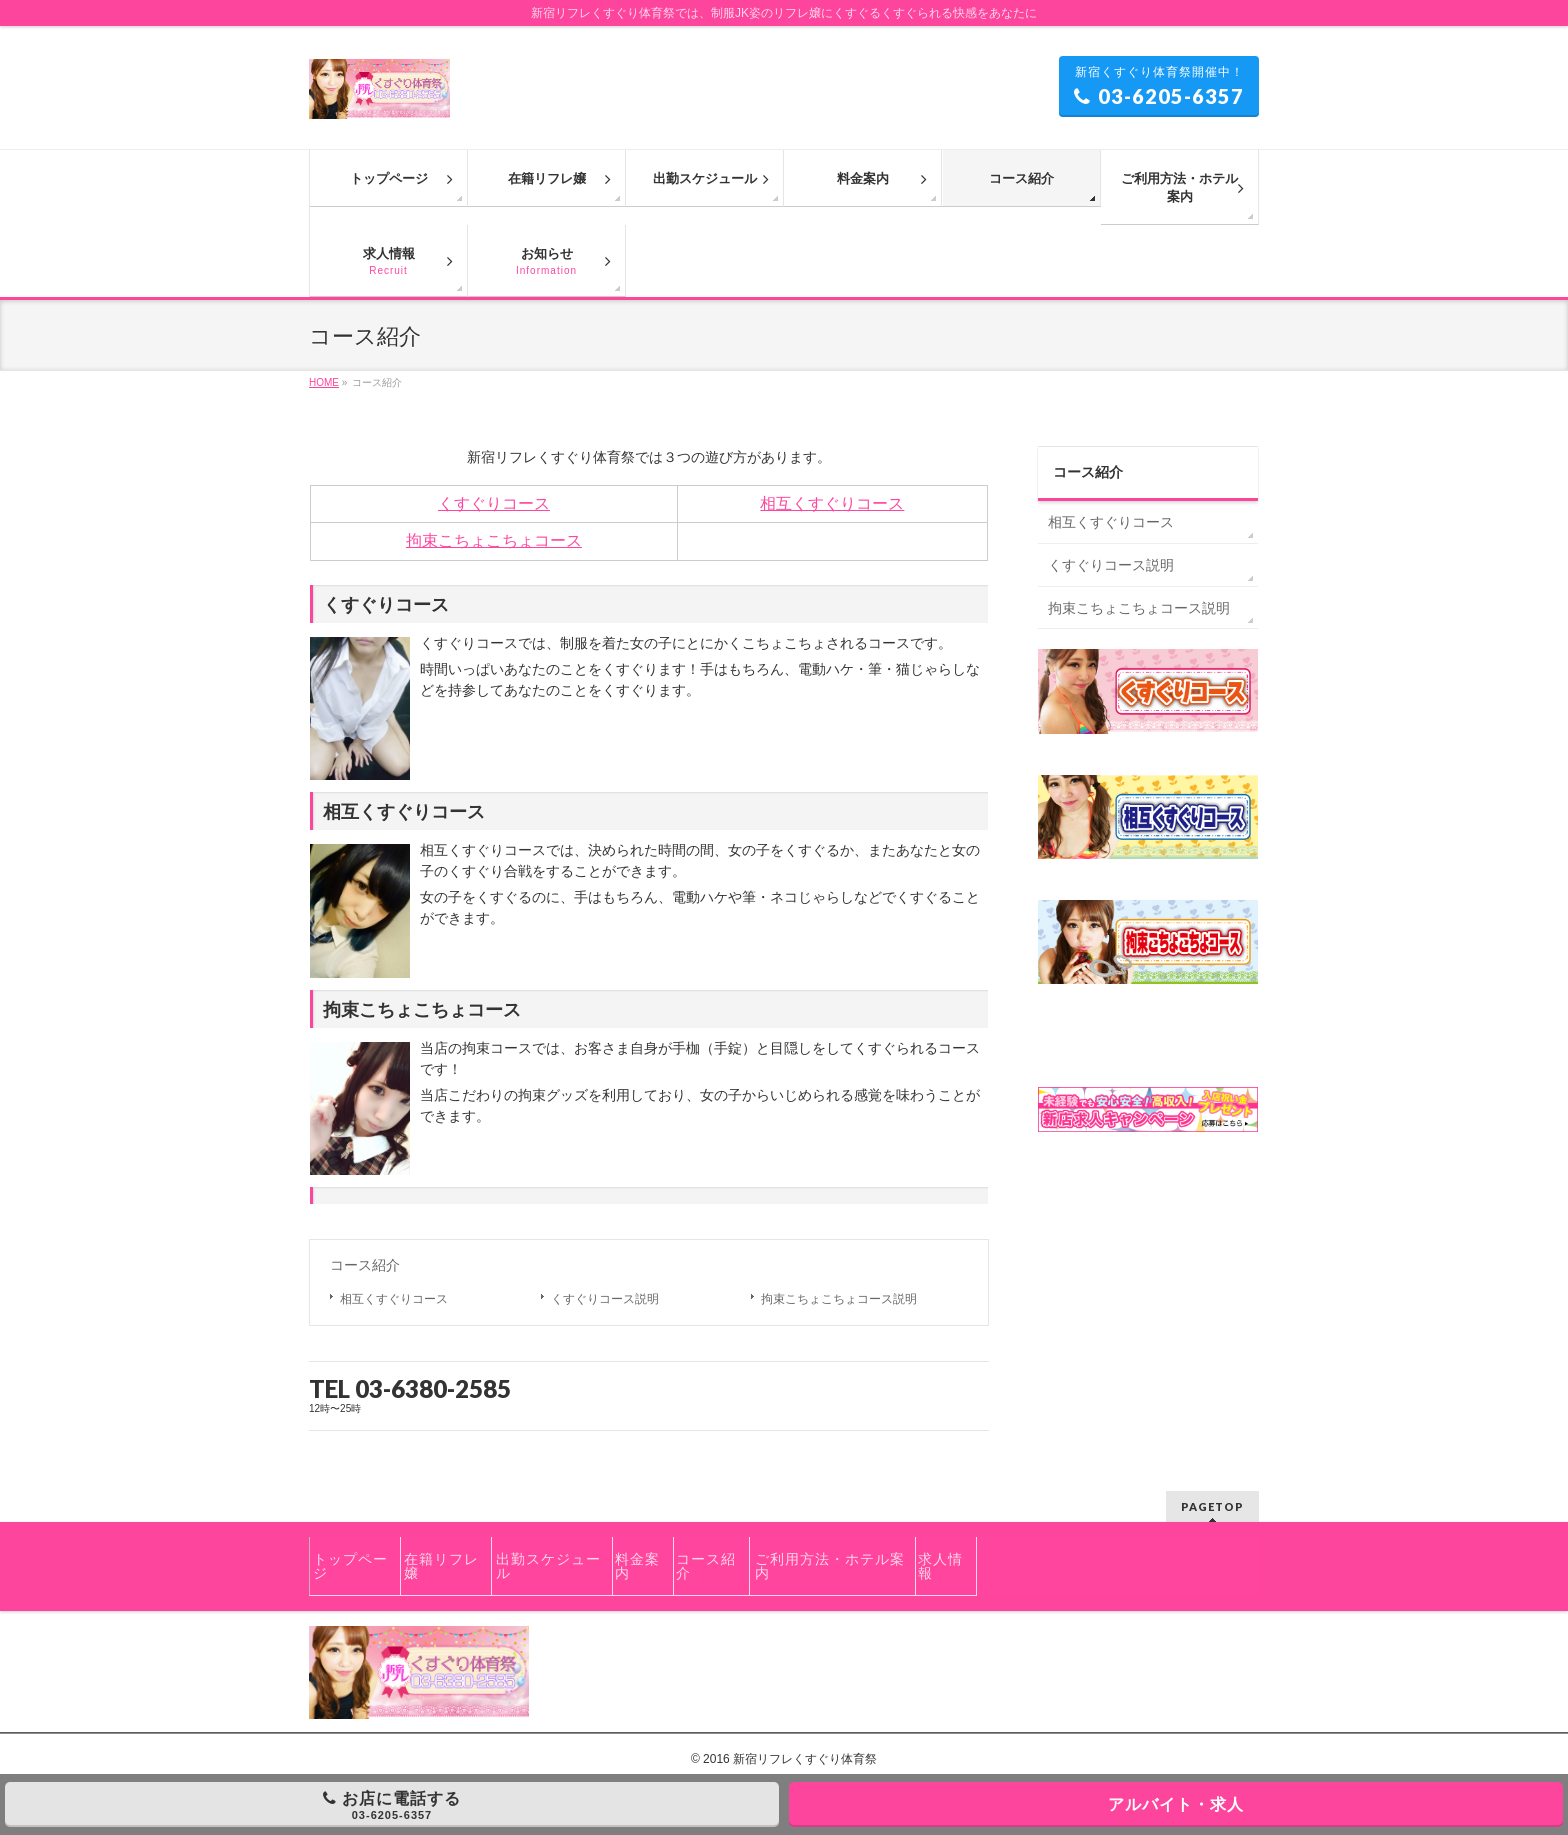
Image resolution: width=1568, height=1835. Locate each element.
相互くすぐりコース (832, 503)
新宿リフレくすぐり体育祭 (805, 1759)
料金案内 (637, 1566)
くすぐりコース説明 (605, 1299)
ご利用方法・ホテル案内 (830, 1566)
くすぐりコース (494, 503)
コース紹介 (365, 1265)
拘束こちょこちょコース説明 (839, 1299)
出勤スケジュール (548, 1566)
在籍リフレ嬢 (441, 1566)
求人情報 (940, 1566)
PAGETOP (1212, 1506)
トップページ (350, 1566)
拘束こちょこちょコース (494, 540)
